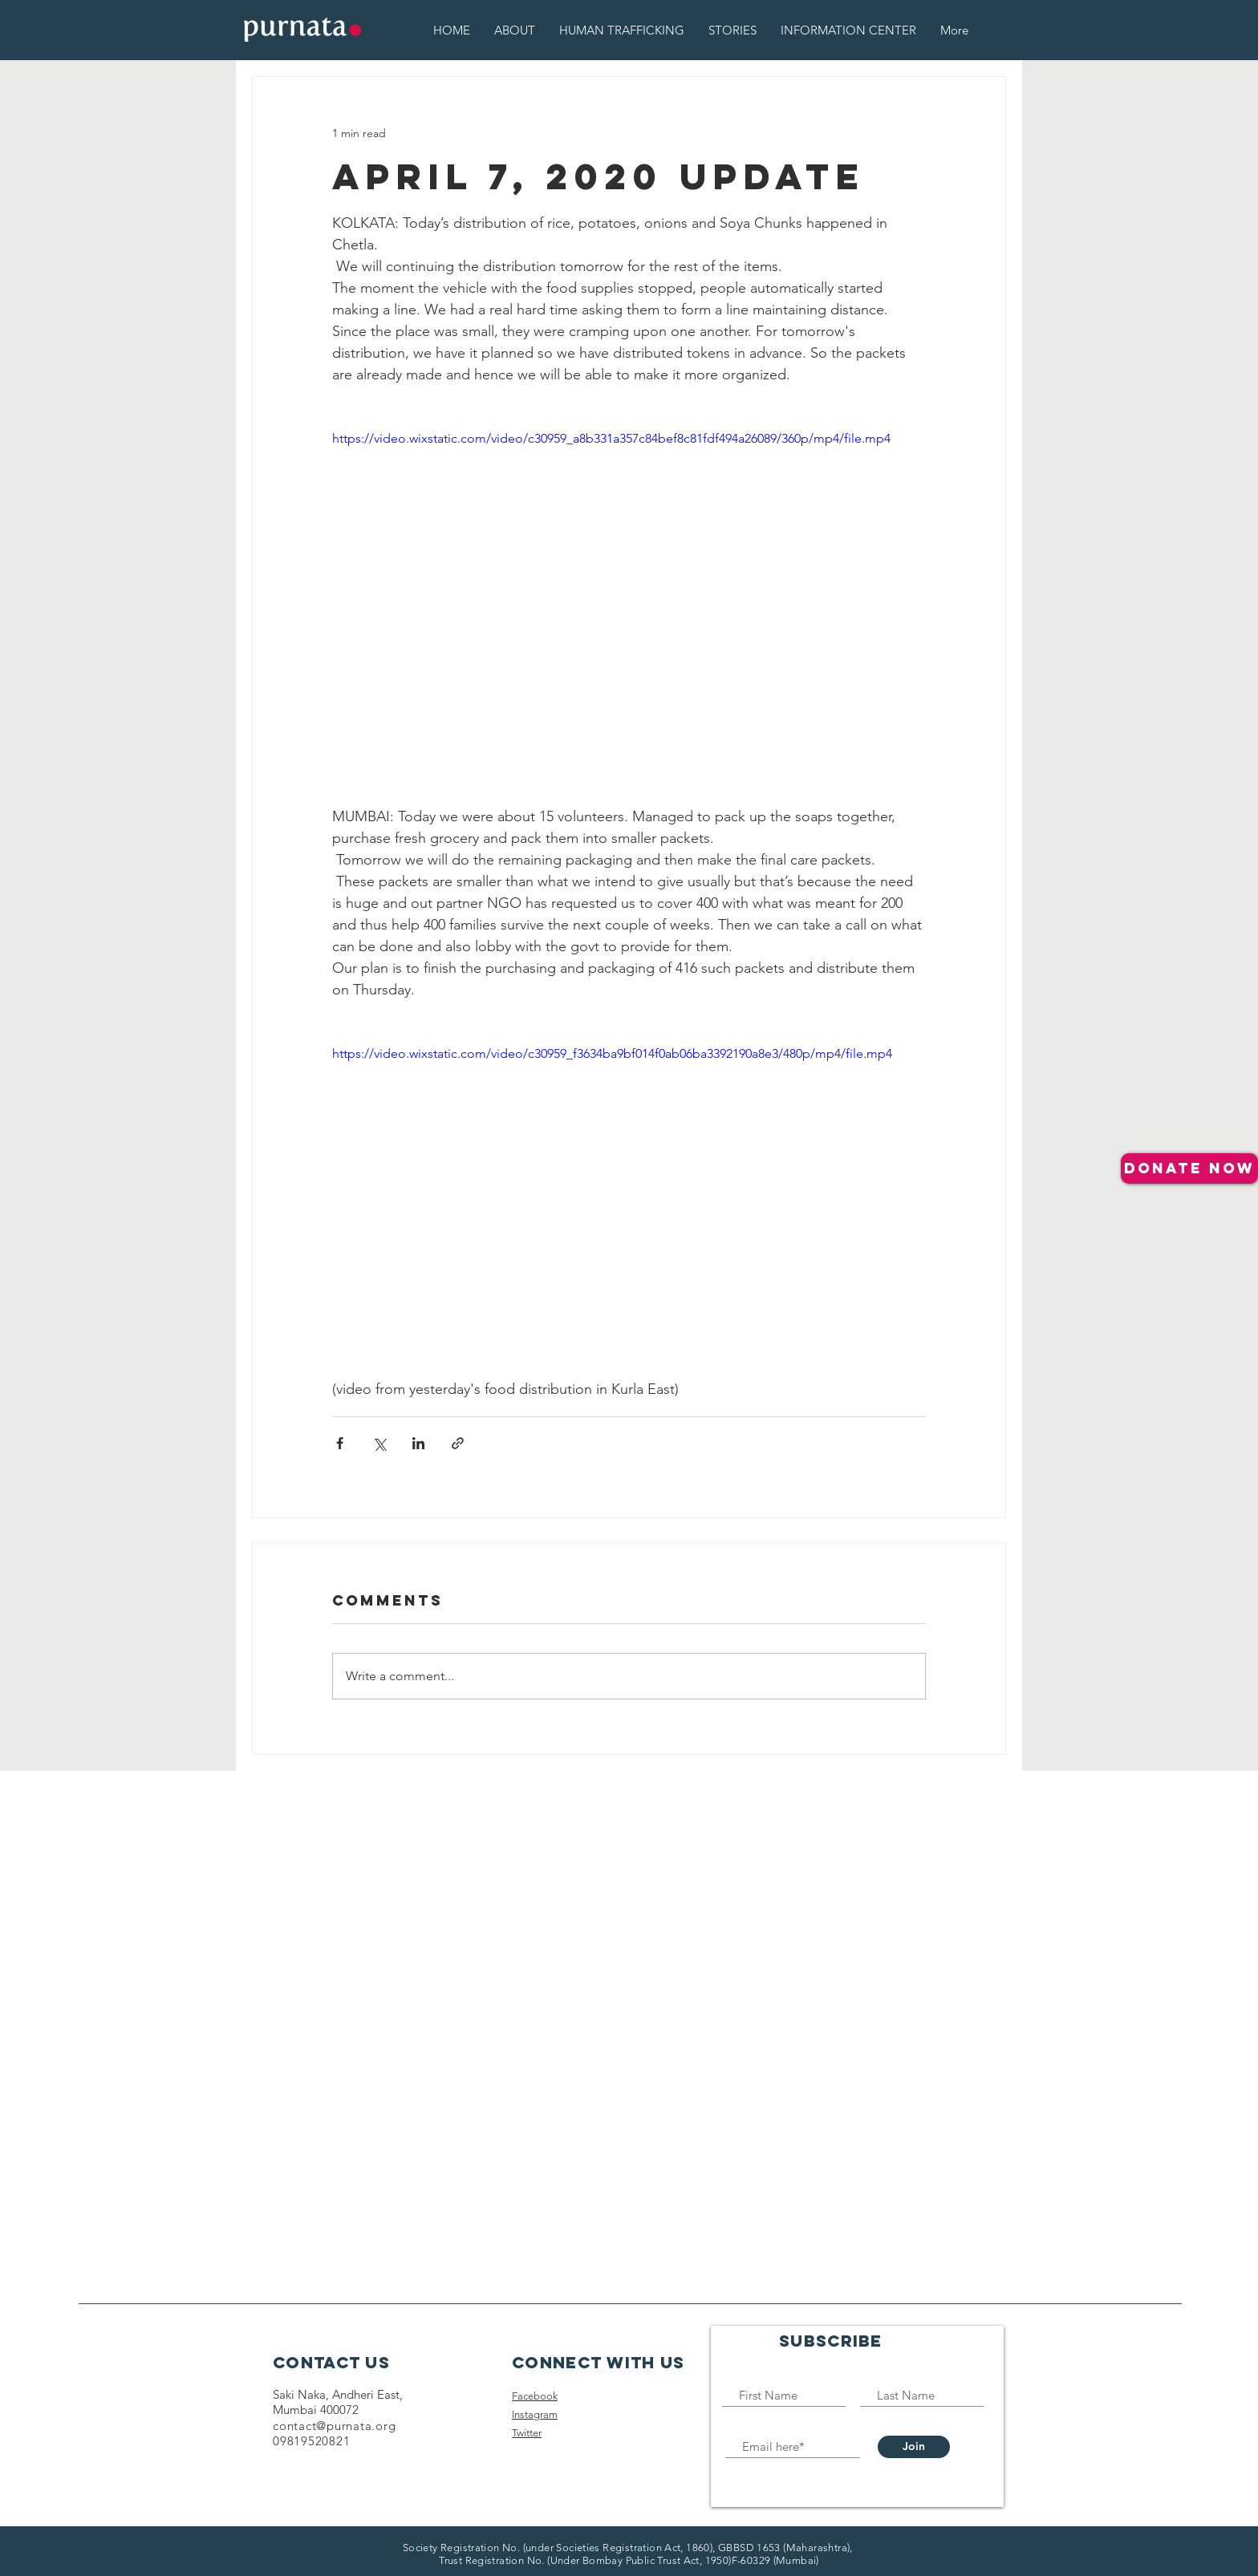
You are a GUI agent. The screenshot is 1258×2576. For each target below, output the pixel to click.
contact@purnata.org (334, 2425)
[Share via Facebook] (339, 1443)
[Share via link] (457, 1443)
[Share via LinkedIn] (418, 1443)
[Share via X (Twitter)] (379, 1443)
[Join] (914, 2447)
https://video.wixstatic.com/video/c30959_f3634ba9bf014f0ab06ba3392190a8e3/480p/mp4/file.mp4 (612, 1053)
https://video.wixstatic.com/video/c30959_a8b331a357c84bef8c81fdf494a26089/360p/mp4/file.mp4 (611, 438)
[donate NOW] (1189, 1168)
